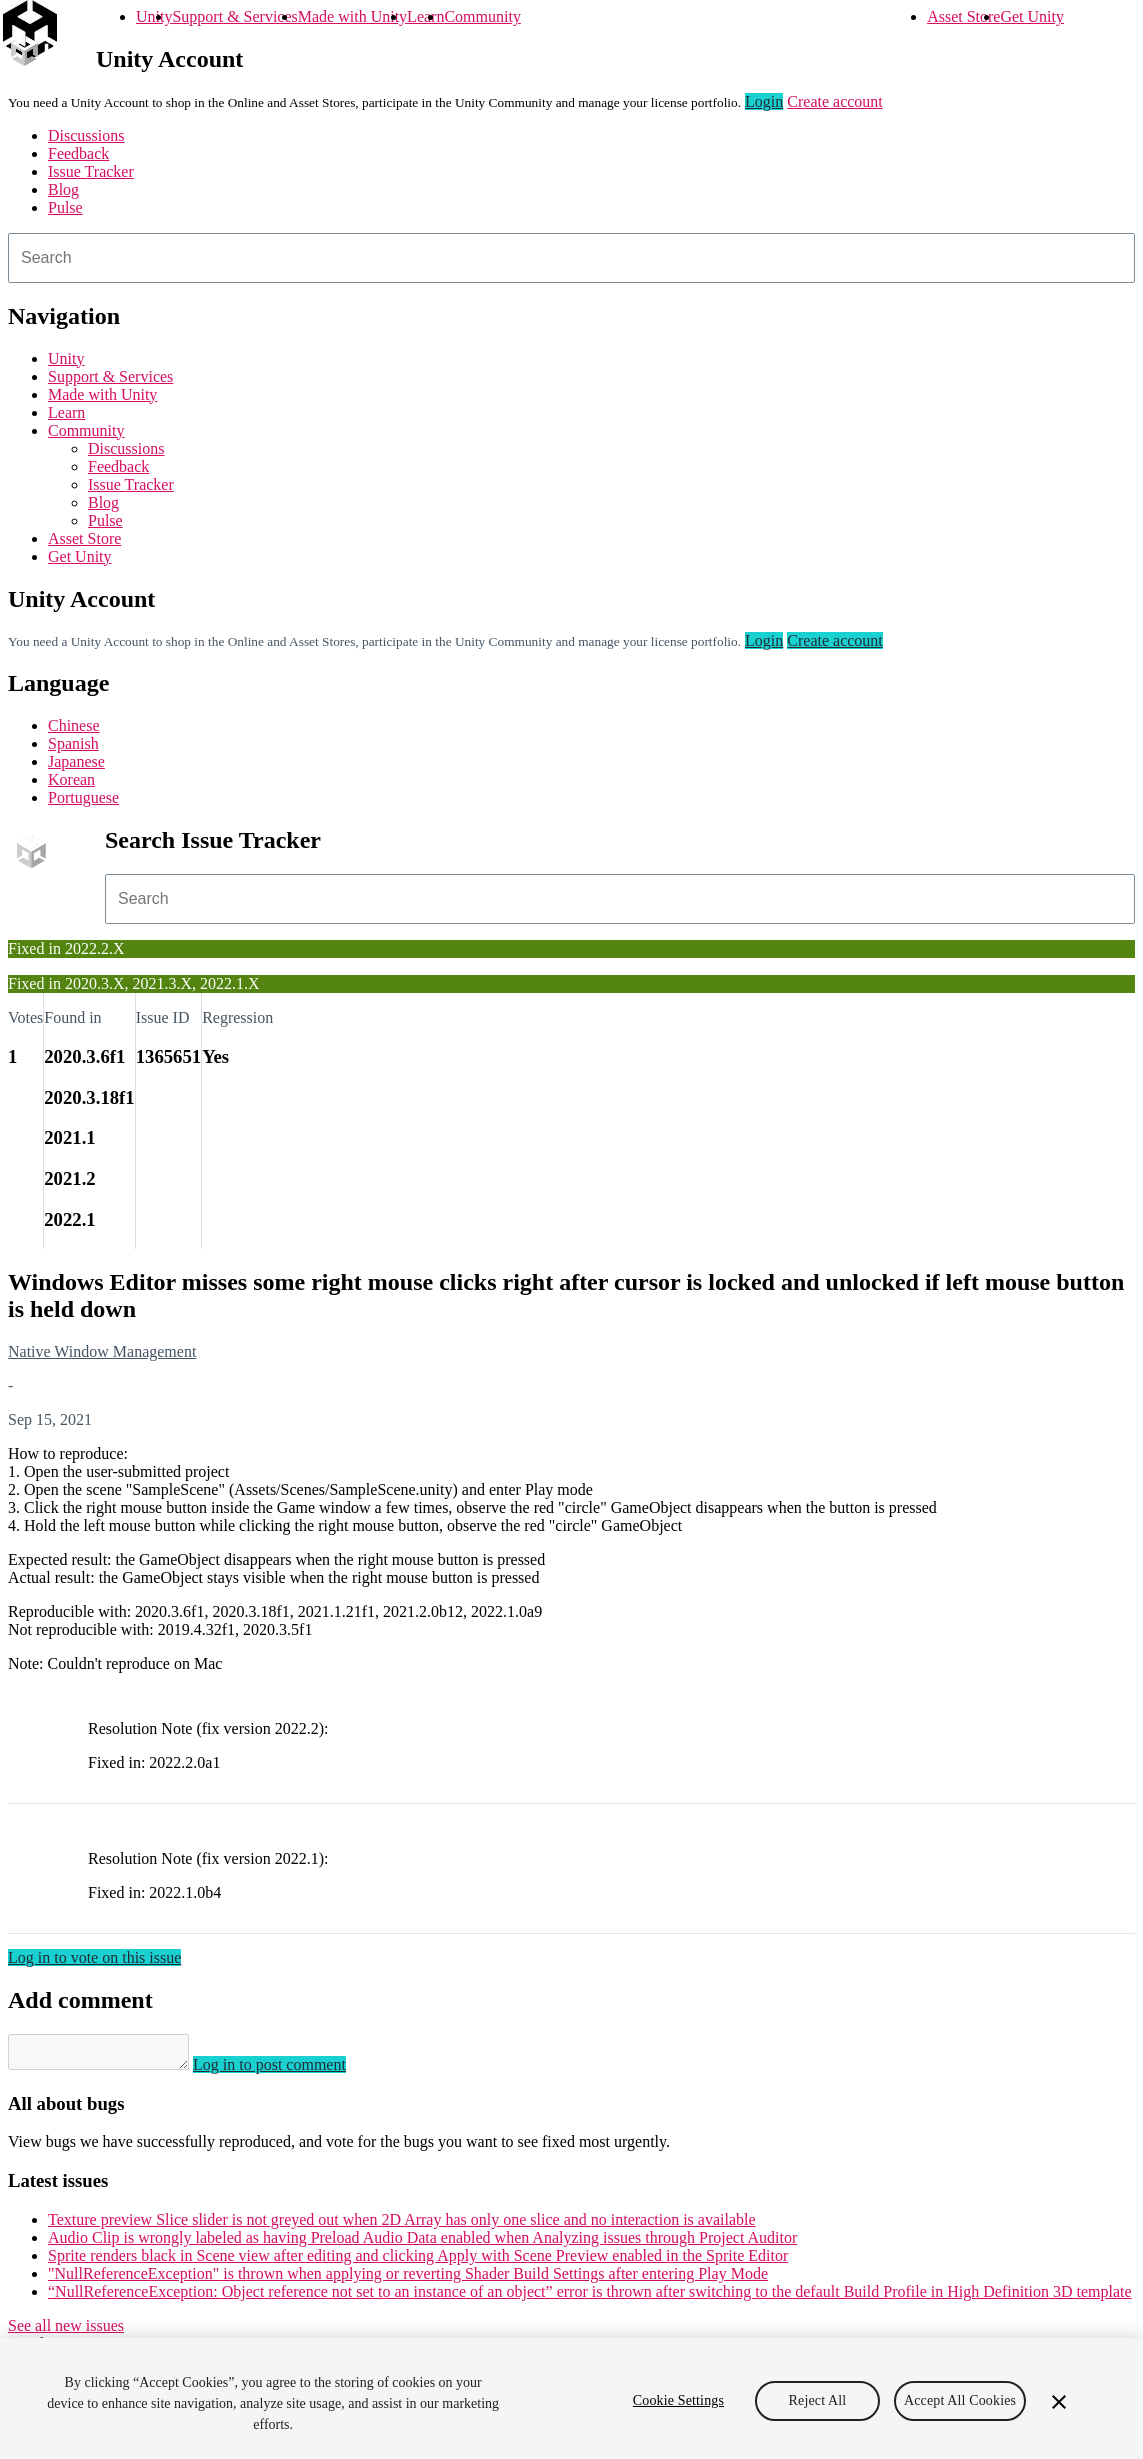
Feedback (78, 153)
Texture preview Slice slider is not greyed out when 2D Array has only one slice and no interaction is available (402, 2225)
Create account (835, 101)
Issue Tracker (91, 171)
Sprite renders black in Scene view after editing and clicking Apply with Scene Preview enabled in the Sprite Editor (418, 2261)
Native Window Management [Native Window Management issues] (102, 1351)
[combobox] (571, 258)
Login (764, 101)
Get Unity (1032, 16)
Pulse (65, 207)
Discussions (86, 135)
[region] (571, 2398)
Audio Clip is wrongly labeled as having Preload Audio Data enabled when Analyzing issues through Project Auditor (422, 2243)
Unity (154, 16)
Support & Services (234, 16)
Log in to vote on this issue (94, 1957)
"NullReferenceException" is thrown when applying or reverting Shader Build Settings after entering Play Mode (408, 2279)
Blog (63, 189)
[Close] (1059, 2402)
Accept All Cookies (960, 2400)
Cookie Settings (678, 2400)
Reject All (818, 2400)
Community (482, 16)
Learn (425, 16)
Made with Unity (352, 16)
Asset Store (963, 16)
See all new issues (66, 2331)
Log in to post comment (289, 2070)
